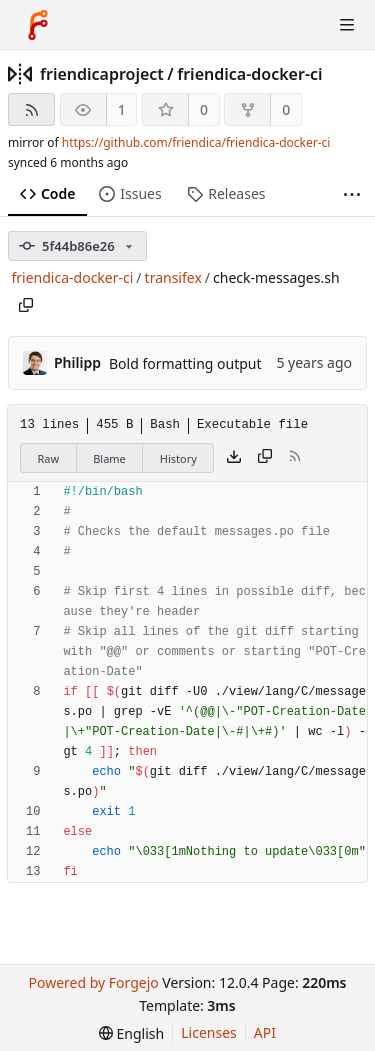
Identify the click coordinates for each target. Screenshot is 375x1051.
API (265, 1032)
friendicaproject (102, 74)
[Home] (38, 25)
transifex (173, 277)
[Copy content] (265, 458)
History (178, 458)
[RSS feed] (31, 109)
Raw (49, 458)
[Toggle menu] (347, 25)
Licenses (209, 1032)
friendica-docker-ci (249, 74)
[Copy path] (26, 305)
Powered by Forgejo (93, 982)
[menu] (131, 1033)
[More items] (352, 194)
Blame (109, 458)
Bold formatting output (185, 363)
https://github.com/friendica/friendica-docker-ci (196, 142)
